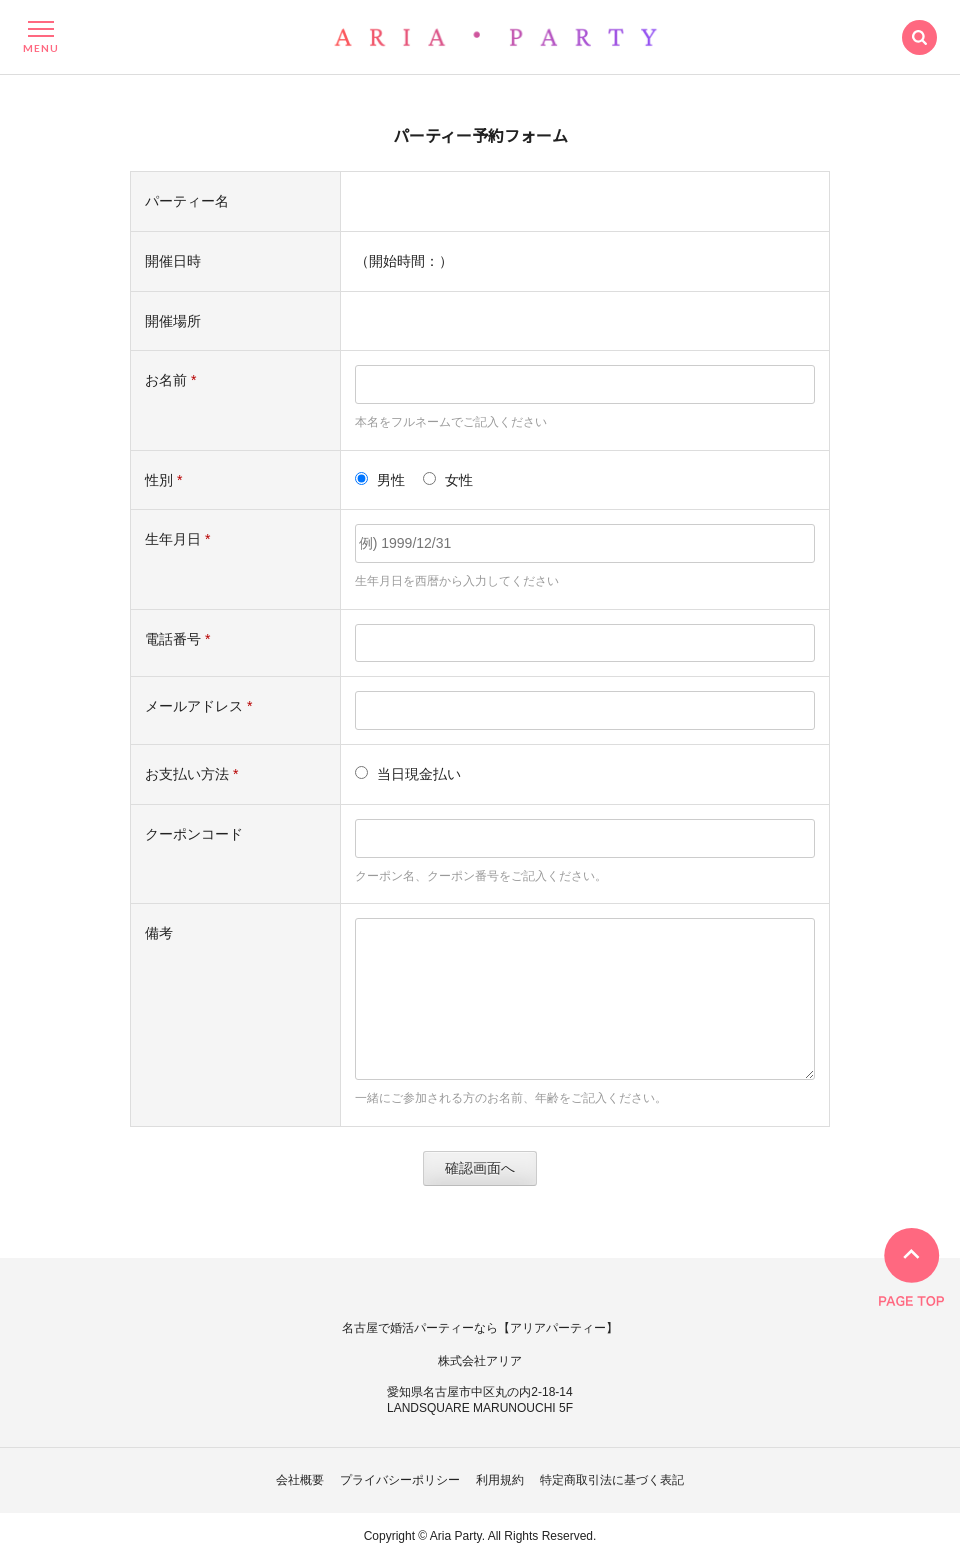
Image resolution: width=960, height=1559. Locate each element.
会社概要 (300, 1480)
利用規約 (500, 1480)
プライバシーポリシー (400, 1480)
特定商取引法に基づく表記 (612, 1480)
